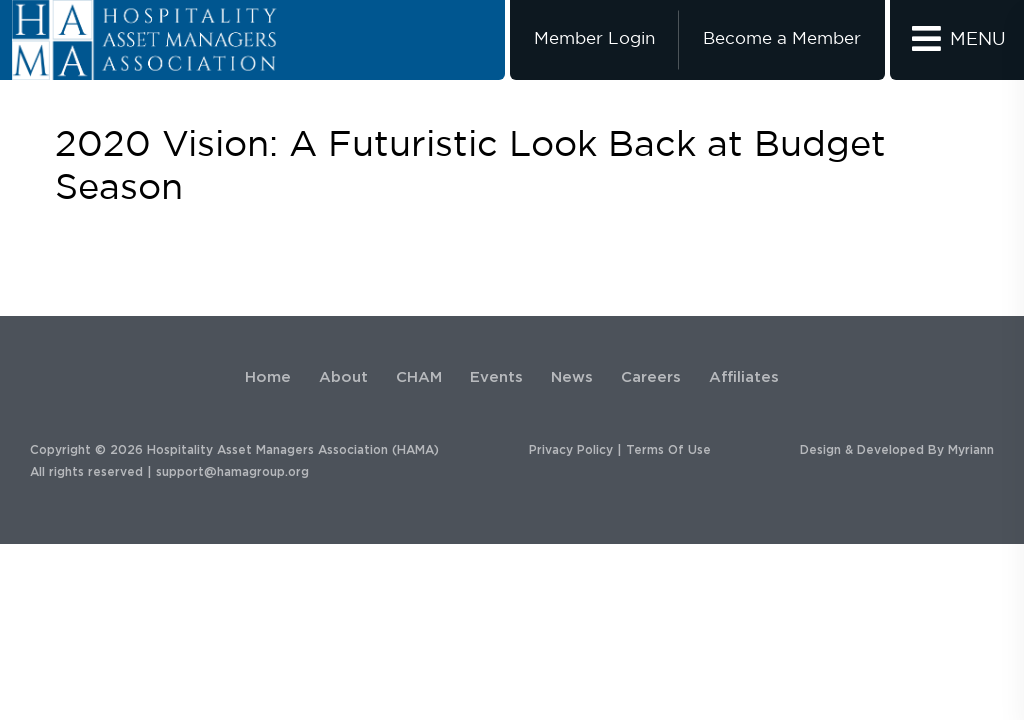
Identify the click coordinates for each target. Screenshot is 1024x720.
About (343, 377)
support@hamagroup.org (232, 472)
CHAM (419, 377)
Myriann (971, 450)
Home (268, 377)
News (572, 377)
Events (496, 377)
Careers (651, 377)
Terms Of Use (668, 450)
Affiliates (744, 377)
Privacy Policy (571, 450)
